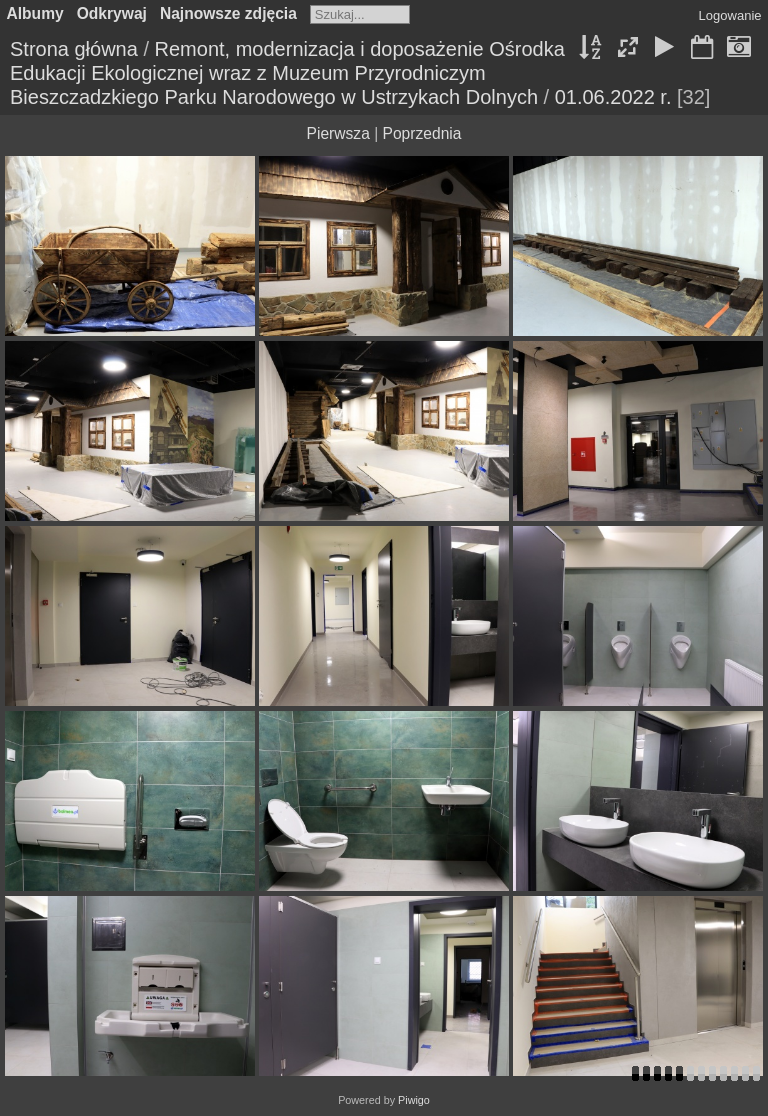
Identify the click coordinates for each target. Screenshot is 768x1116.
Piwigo (414, 1100)
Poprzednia (422, 133)
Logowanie (730, 15)
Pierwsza (338, 133)
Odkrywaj (112, 13)
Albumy (35, 13)
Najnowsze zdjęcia (228, 13)
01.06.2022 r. (613, 97)
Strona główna (74, 49)
